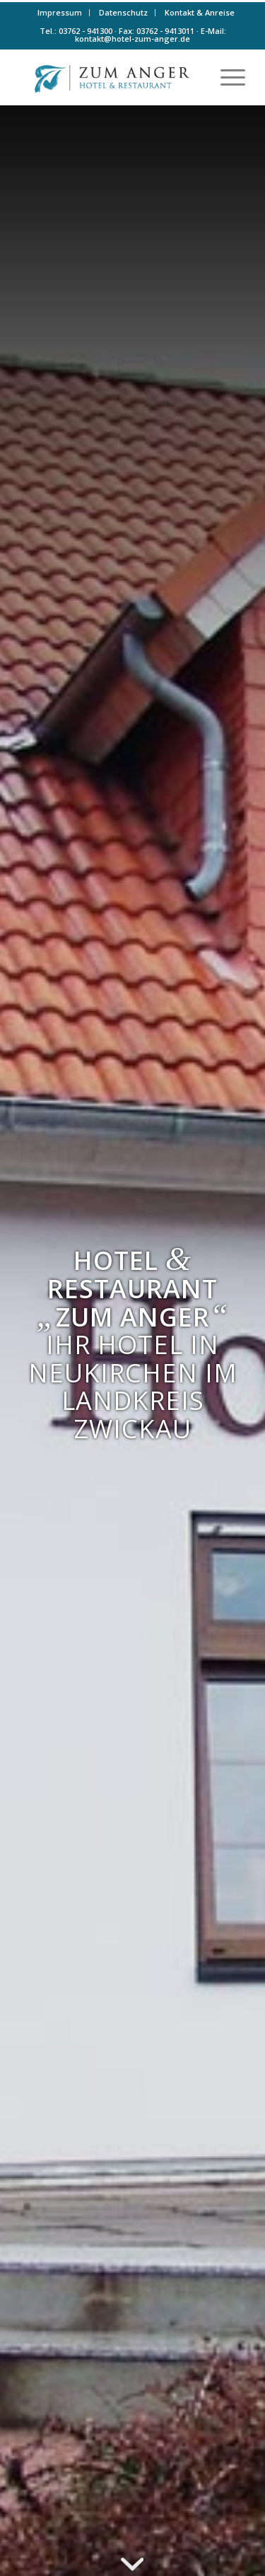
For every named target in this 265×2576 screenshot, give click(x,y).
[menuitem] (60, 12)
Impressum (59, 12)
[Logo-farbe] (110, 77)
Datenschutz (123, 12)
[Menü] (225, 77)
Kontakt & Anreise (200, 12)
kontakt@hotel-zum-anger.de (132, 38)
